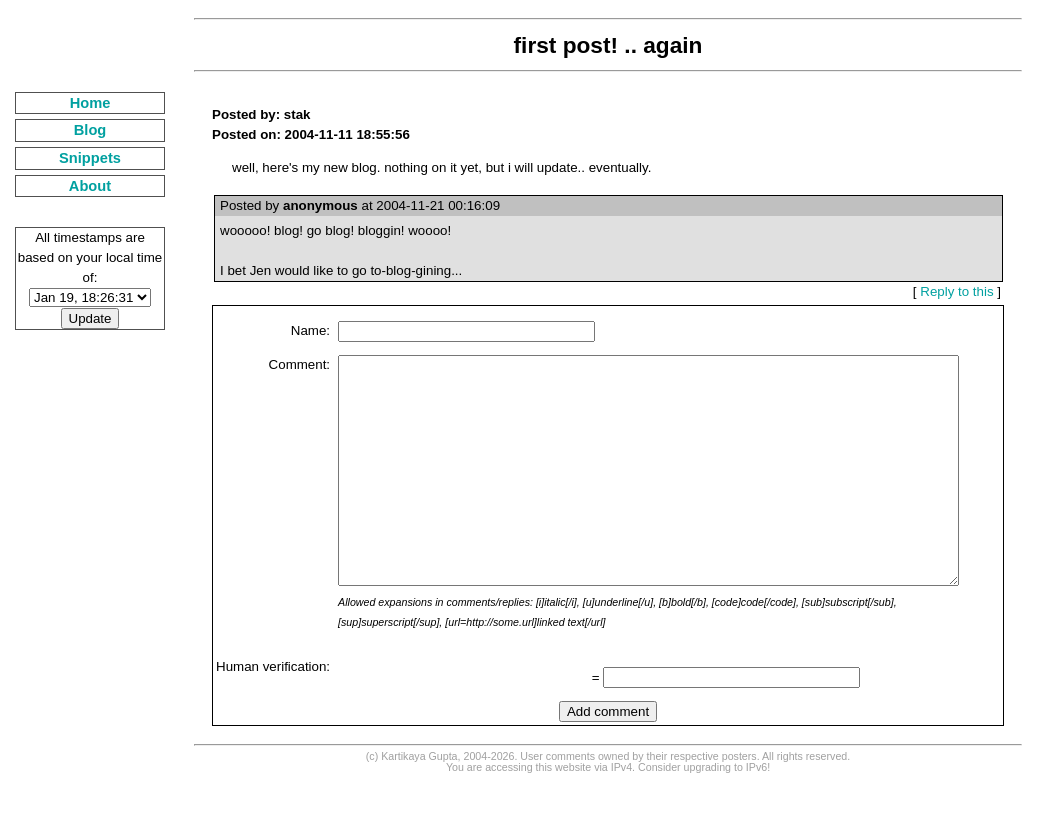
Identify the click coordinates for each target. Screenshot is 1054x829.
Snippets (77, 158)
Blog (77, 130)
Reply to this (964, 291)
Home (77, 103)
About (77, 186)
